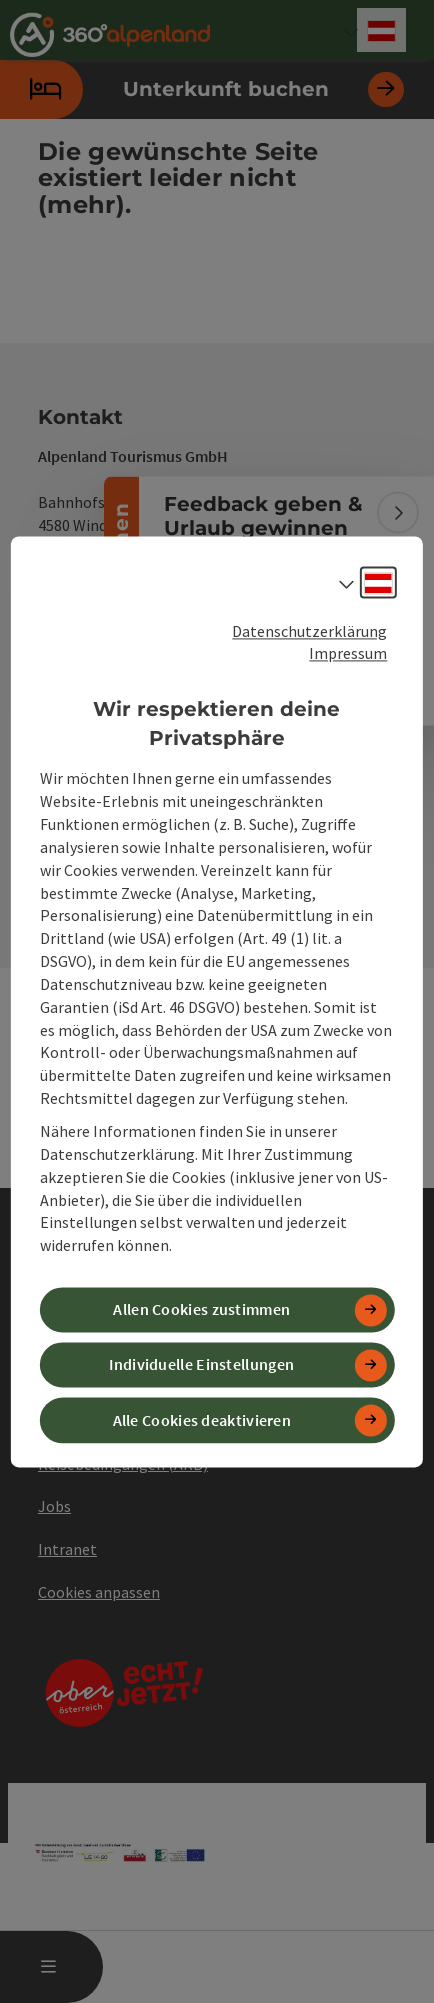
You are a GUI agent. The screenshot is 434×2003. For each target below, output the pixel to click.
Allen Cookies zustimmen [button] (201, 1310)
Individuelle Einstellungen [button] (201, 1365)
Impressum (348, 654)
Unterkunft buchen (202, 89)
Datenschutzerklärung (309, 631)
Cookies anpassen (99, 1592)
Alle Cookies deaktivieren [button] (202, 1420)
